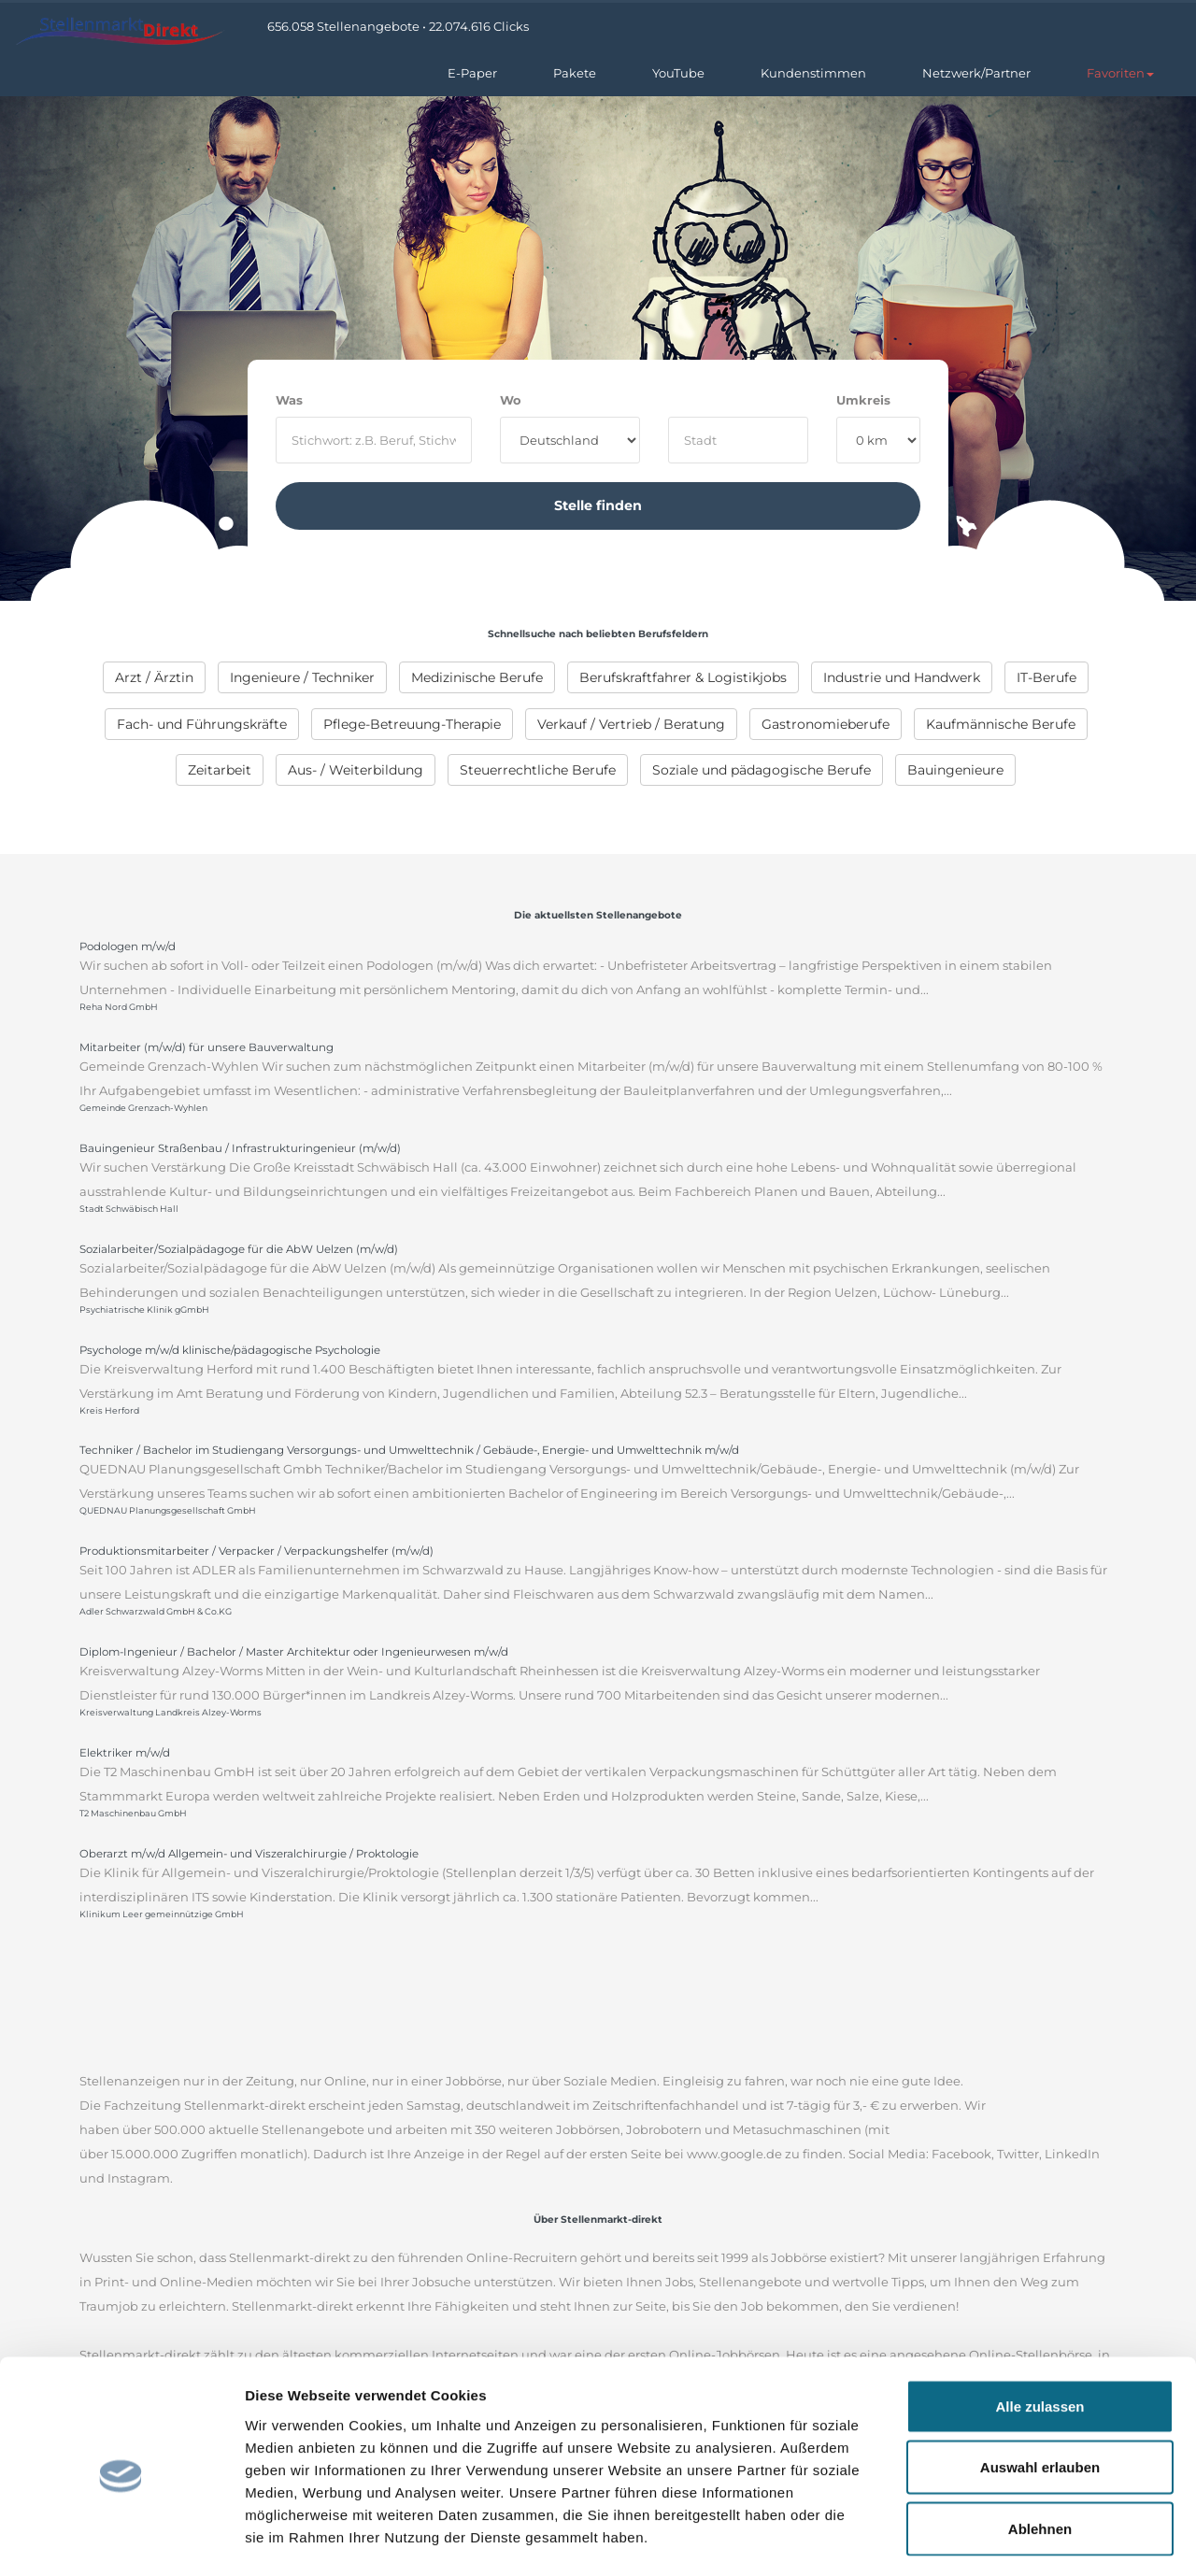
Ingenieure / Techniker (302, 677)
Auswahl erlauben (1040, 2392)
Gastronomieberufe (826, 724)
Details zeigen (994, 2539)
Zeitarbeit (219, 769)
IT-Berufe (1046, 677)
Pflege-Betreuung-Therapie (412, 724)
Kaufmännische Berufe (1000, 724)
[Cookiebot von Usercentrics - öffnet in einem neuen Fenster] (121, 2540)
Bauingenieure (955, 769)
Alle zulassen (1039, 2331)
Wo (510, 399)
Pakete (574, 72)
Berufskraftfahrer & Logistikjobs (683, 677)
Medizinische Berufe (477, 677)
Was (289, 399)
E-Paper (472, 72)
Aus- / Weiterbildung (355, 769)
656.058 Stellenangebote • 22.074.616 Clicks (398, 26)
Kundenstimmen (813, 72)
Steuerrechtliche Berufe (538, 769)
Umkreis (863, 399)
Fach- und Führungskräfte (202, 724)
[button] (1120, 73)
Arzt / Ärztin (154, 677)
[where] (738, 440)
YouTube (678, 72)
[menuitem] (154, 677)
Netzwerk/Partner (976, 72)
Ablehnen (1040, 2453)
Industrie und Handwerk (901, 677)
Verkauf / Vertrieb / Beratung (631, 724)
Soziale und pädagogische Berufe (761, 769)
